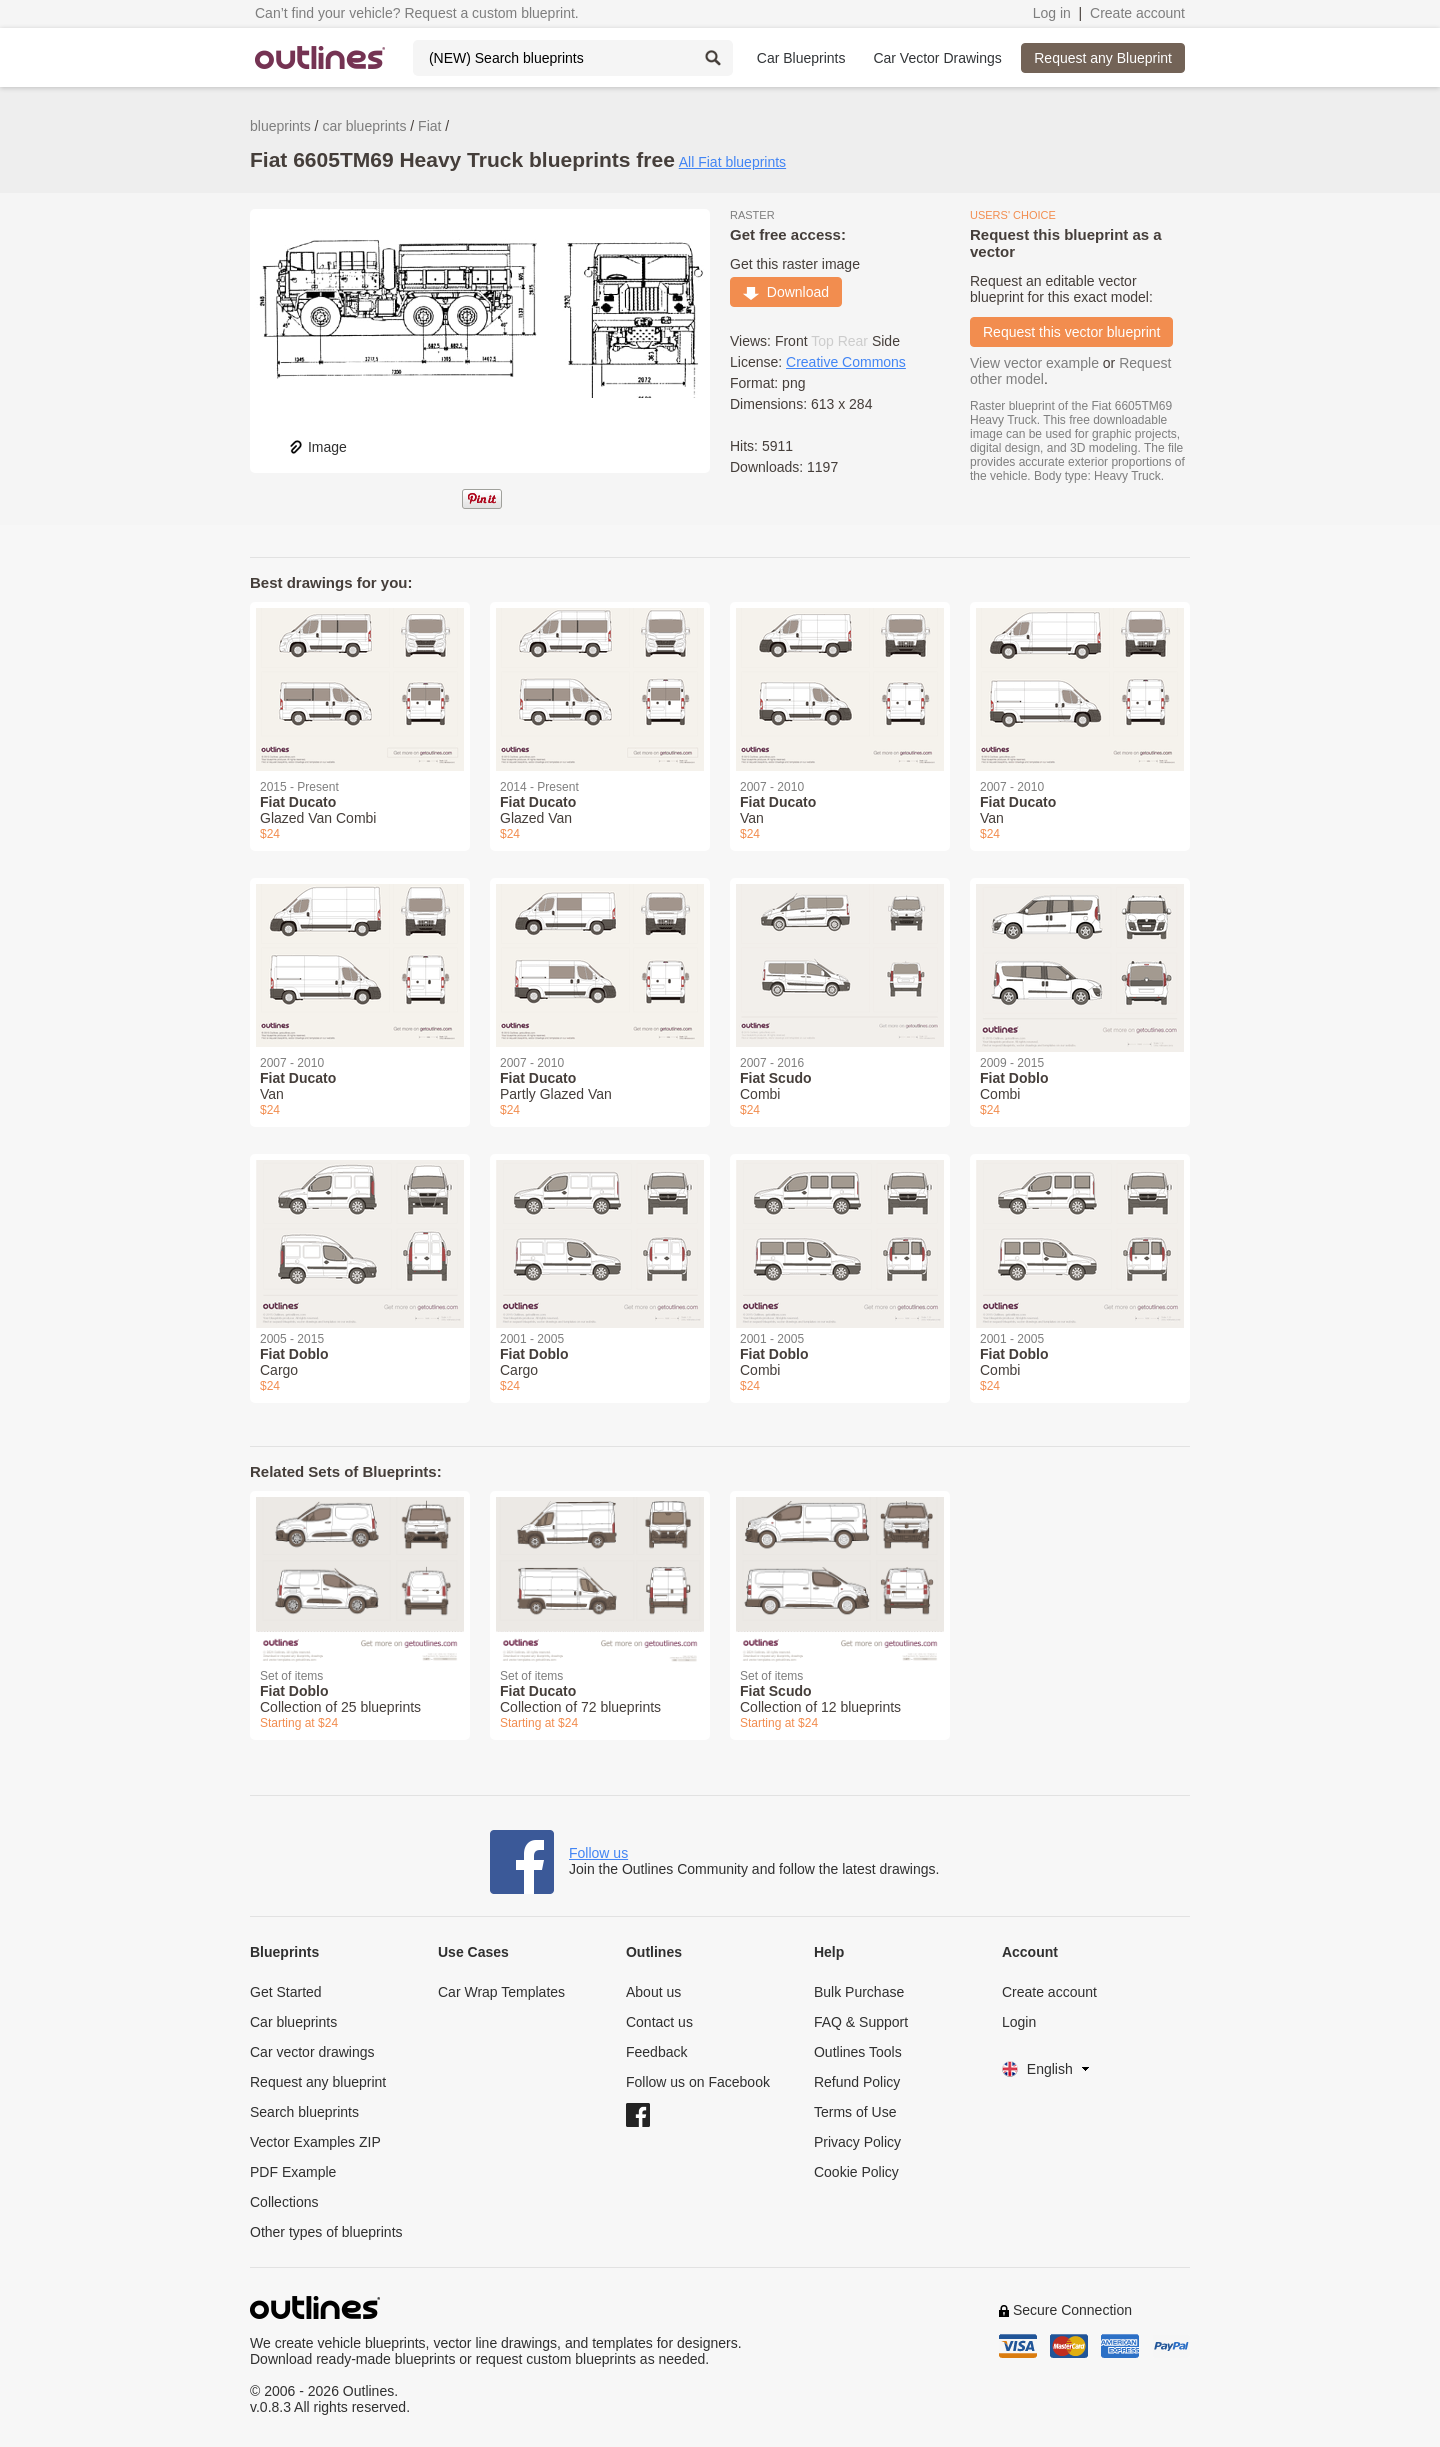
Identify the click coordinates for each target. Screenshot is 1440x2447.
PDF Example (293, 2172)
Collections (284, 2202)
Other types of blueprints (326, 2232)
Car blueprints (293, 2022)
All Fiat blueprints (732, 162)
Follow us (598, 1853)
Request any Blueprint (1103, 58)
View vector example (1034, 363)
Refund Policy (857, 2082)
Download (786, 292)
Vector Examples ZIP (315, 2142)
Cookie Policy (856, 2172)
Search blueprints (304, 2112)
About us (653, 1992)
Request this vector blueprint (1071, 332)
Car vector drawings (312, 2052)
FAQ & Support (861, 2022)
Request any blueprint (318, 2082)
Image (317, 447)
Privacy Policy (857, 2142)
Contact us (659, 2022)
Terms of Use (855, 2112)
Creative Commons (846, 362)
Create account (1137, 13)
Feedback (656, 2052)
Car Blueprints (801, 58)
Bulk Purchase (859, 1992)
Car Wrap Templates (501, 1992)
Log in (1052, 13)
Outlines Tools (858, 2052)
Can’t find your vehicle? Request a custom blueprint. (417, 13)
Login (1019, 2022)
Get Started (286, 1992)
